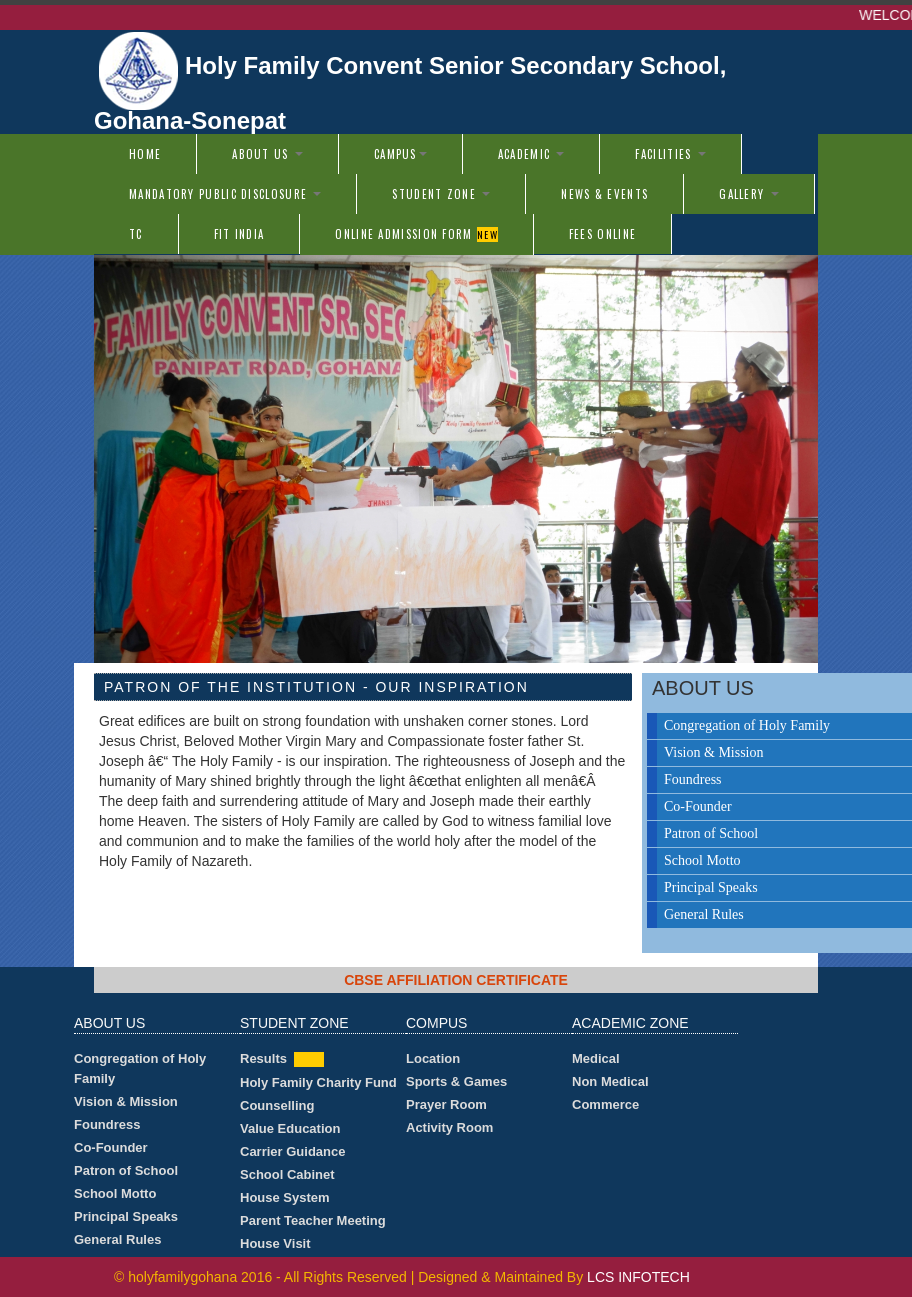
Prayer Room (446, 1104)
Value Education (290, 1128)
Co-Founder (111, 1147)
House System (285, 1197)
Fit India (239, 234)
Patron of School (126, 1170)
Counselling (277, 1105)
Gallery (748, 194)
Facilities (670, 154)
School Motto (115, 1193)
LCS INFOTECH (638, 1277)
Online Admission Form (416, 234)
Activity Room (449, 1127)
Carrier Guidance (293, 1151)
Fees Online (602, 234)
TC (136, 234)
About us (267, 154)
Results (263, 1058)
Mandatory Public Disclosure (225, 194)
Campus (400, 154)
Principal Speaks (126, 1216)
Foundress (107, 1124)
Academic (531, 154)
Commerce (605, 1104)
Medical (596, 1058)
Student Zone (441, 194)
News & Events (604, 194)
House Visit (275, 1243)
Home (145, 154)
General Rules (117, 1239)
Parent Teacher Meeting (313, 1220)
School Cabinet (287, 1174)
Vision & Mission (126, 1101)
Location (433, 1058)
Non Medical (610, 1081)
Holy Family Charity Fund (318, 1082)
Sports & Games (456, 1081)
